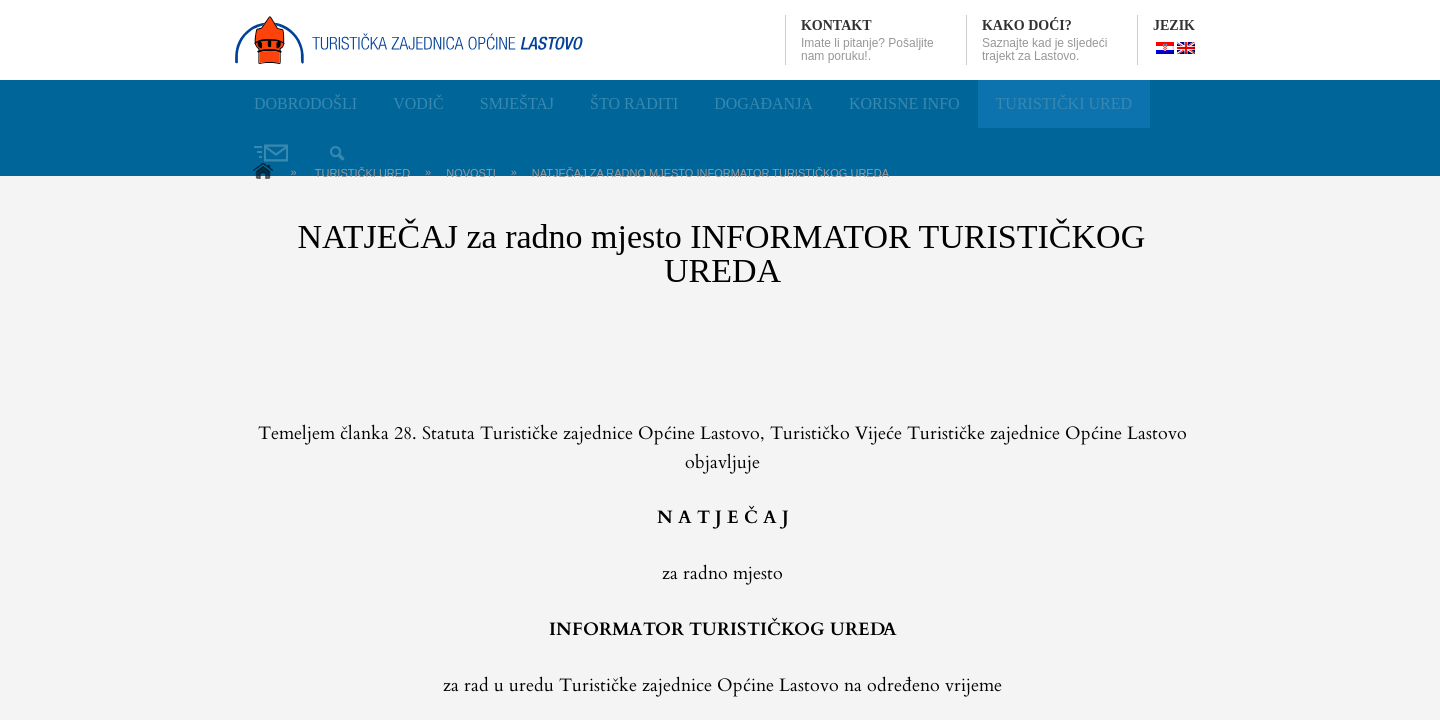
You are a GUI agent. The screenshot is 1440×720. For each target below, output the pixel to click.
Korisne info (904, 103)
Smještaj (517, 103)
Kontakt (836, 25)
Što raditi (634, 103)
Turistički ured (1064, 103)
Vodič (418, 103)
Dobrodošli (305, 103)
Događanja (763, 103)
